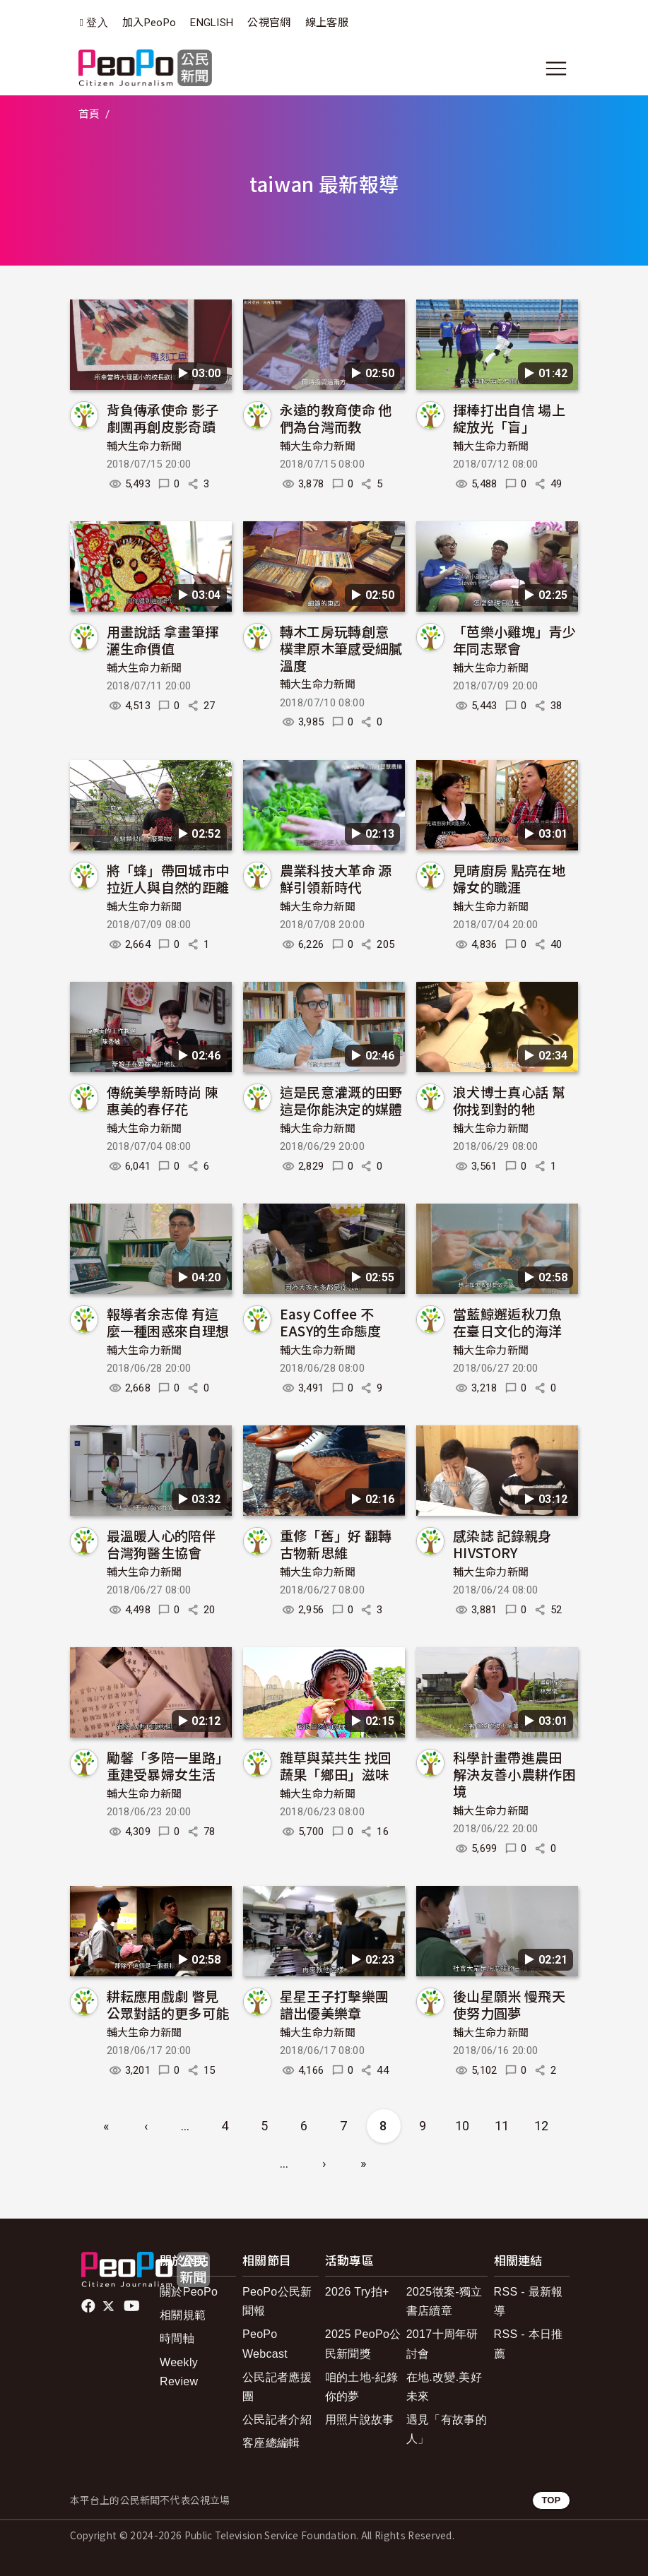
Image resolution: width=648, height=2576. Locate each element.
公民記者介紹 (277, 2420)
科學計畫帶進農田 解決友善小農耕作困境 (514, 1773)
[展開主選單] (556, 68)
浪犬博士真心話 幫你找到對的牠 (509, 1100)
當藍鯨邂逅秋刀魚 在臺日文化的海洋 (507, 1322)
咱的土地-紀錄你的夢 (362, 2386)
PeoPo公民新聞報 (277, 2301)
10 (462, 2125)
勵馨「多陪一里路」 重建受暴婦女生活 (168, 1765)
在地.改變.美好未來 (444, 2386)
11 (502, 2125)
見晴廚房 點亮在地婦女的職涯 (509, 878)
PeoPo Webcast (265, 2343)
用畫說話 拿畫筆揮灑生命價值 (163, 640)
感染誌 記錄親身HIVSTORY (502, 1544)
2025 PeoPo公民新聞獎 (363, 2343)
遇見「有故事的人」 (446, 2429)
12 (541, 2125)
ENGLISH (211, 22)
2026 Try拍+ (357, 2292)
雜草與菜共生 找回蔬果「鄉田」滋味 (336, 1765)
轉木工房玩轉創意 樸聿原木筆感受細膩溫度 (341, 648)
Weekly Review (179, 2371)
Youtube (133, 2306)
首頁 (89, 114)
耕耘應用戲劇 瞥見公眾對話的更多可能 (168, 2004)
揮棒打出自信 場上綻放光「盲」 (509, 418)
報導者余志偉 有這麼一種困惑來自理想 (168, 1322)
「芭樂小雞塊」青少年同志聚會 (514, 640)
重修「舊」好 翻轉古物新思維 (336, 1544)
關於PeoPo (189, 2292)
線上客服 (326, 22)
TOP (550, 2500)
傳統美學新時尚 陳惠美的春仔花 (163, 1100)
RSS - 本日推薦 (528, 2343)
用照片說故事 (359, 2420)
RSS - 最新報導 (528, 2301)
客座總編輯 (271, 2443)
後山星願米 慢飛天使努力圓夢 (509, 2004)
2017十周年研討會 (442, 2343)
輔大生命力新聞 (144, 446)
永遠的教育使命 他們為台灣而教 (336, 418)
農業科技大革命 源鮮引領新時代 (336, 878)
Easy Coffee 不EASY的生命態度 (331, 1322)
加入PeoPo (149, 22)
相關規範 (183, 2315)
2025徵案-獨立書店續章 (444, 2301)
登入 (97, 23)
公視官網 (268, 22)
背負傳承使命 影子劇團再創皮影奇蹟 (163, 418)
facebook (89, 2306)
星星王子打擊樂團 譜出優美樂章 (334, 2004)
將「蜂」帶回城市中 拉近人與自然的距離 (168, 878)
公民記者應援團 (277, 2386)
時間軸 (177, 2338)
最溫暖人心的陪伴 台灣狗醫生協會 (161, 1544)
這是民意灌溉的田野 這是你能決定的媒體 (341, 1100)
